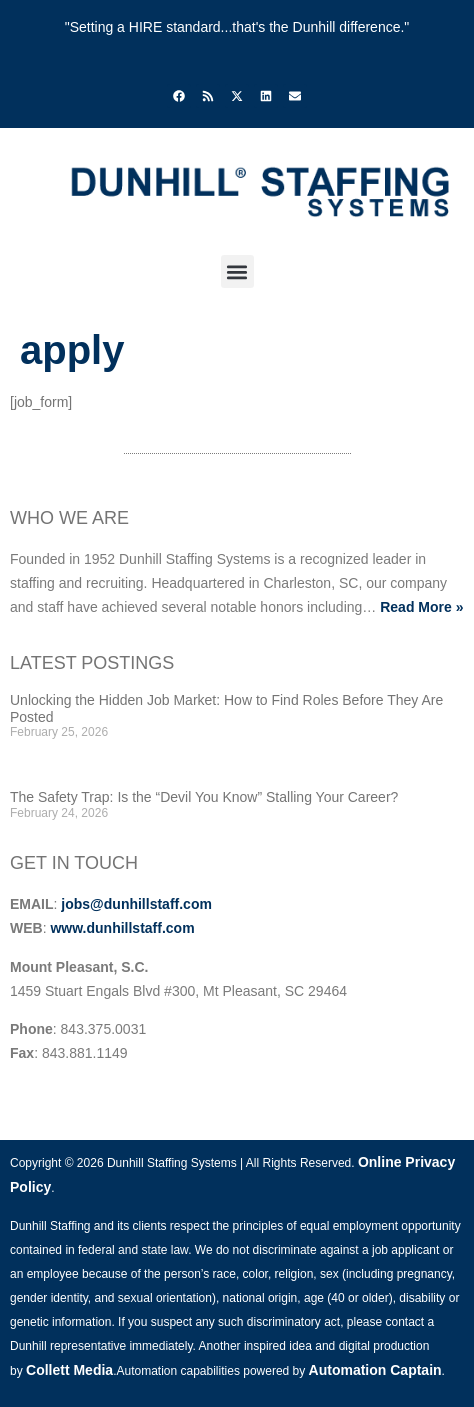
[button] (237, 271)
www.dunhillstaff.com (122, 928)
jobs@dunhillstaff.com (136, 904)
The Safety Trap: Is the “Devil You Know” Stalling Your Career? (204, 797)
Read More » (421, 607)
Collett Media (69, 1370)
